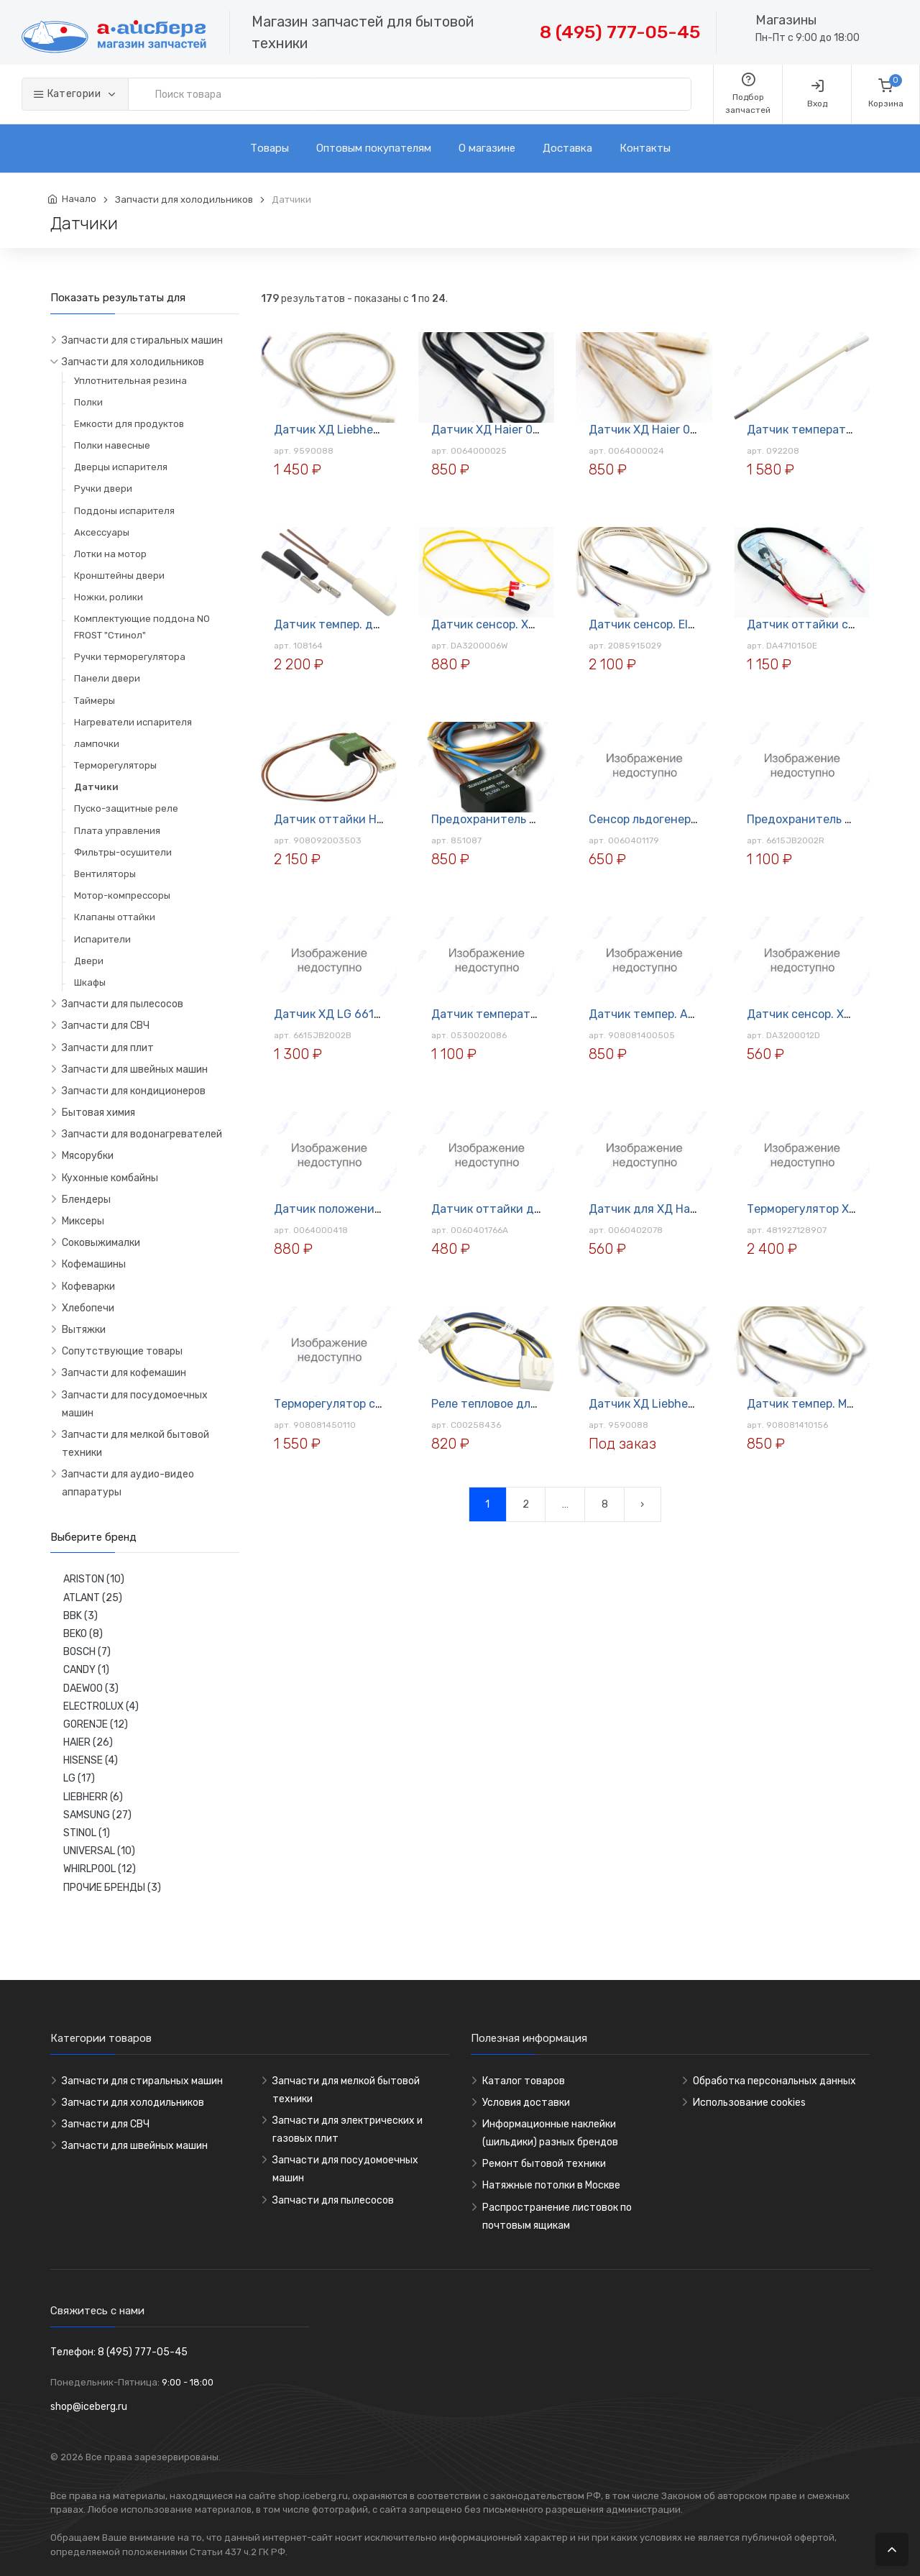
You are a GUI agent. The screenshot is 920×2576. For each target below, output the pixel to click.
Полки (88, 402)
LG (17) (79, 1778)
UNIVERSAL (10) (99, 1851)
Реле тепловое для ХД (493, 1404)
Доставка (567, 148)
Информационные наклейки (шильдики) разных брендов (550, 2133)
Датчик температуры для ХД (828, 429)
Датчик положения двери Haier (361, 1209)
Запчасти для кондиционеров (134, 1091)
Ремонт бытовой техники (544, 2164)
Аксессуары (101, 532)
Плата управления (117, 830)
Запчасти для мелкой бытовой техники (135, 1444)
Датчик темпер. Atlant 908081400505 (694, 1014)
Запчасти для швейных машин (135, 1069)
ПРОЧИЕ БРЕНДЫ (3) (112, 1887)
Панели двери (107, 678)
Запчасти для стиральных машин (142, 340)
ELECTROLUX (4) (101, 1706)
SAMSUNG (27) (97, 1815)
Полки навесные (112, 445)
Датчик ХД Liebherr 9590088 (354, 429)
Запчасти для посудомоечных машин (135, 1404)
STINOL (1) (86, 1833)
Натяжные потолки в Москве (551, 2185)
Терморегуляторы (115, 765)
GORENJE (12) (95, 1724)
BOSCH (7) (87, 1652)
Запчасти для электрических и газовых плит (347, 2129)
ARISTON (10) (93, 1579)
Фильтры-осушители (123, 852)
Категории (68, 94)
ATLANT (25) (92, 1598)
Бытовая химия (98, 1112)
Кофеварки (88, 1286)
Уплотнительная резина (130, 380)
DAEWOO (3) (91, 1688)
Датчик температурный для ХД (519, 1014)
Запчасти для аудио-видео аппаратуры (128, 1483)
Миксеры (83, 1221)
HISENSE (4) (90, 1760)
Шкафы (90, 982)
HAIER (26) (88, 1742)
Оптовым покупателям (373, 148)
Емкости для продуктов (129, 423)
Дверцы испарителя (120, 467)
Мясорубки (88, 1156)
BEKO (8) (83, 1634)
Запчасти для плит (108, 1048)
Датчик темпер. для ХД (339, 624)
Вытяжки (84, 1330)
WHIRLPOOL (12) (99, 1869)
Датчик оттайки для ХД (498, 1209)
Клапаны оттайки (114, 917)
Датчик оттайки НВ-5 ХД (344, 819)
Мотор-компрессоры (122, 895)
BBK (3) (80, 1616)
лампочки (96, 743)
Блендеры (86, 1199)
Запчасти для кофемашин (124, 1373)
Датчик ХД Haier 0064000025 (514, 429)
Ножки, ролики (108, 597)
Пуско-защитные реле (126, 808)
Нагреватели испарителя (133, 722)
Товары (269, 148)
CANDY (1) (86, 1670)
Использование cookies (749, 2102)
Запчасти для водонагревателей (142, 1134)
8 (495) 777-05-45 (620, 32)
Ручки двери (103, 488)
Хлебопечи (88, 1308)
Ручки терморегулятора (129, 656)
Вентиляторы (105, 873)
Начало (79, 198)
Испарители (102, 939)
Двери (89, 960)
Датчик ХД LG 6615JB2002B (353, 1014)
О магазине (487, 148)
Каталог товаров (523, 2081)
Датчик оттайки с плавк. (816, 624)
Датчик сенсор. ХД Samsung (511, 624)
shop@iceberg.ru (88, 2407)
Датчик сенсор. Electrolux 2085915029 (696, 624)
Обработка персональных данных (774, 2081)
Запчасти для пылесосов (122, 1004)
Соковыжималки (101, 1243)
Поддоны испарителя (124, 510)
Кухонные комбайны (110, 1178)
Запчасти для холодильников (184, 199)
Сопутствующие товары (122, 1351)
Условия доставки (526, 2102)
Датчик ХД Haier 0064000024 (672, 429)
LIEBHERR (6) (93, 1797)
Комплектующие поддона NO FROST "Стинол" (142, 627)
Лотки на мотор (110, 554)
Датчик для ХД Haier (646, 1209)
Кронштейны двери (119, 575)
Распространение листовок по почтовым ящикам (557, 2216)
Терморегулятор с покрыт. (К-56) (366, 1404)
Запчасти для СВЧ (106, 1025)
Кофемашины (94, 1264)
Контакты (645, 148)
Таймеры (94, 700)
